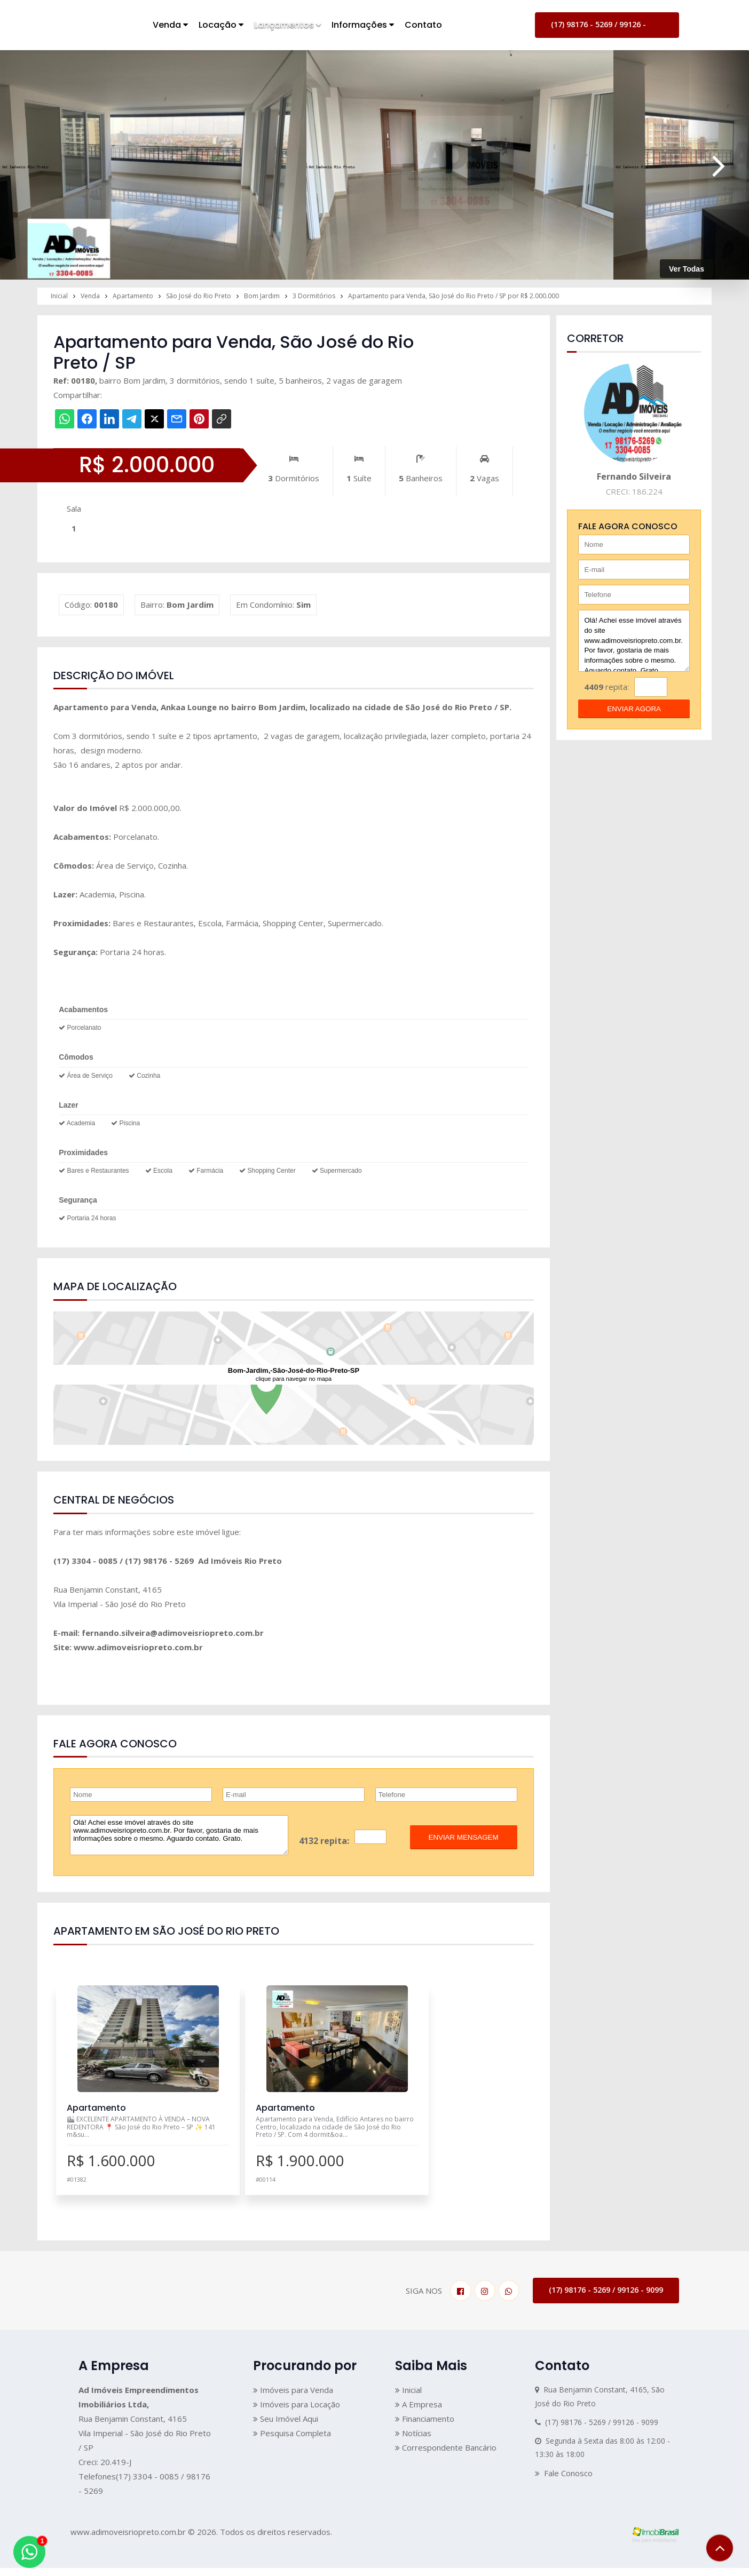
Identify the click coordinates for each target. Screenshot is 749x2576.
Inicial (408, 2397)
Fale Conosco (564, 2481)
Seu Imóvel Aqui (285, 2426)
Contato (423, 25)
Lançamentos (287, 25)
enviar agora (634, 709)
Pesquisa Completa (292, 2441)
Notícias (413, 2441)
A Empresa (418, 2412)
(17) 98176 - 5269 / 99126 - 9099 (598, 28)
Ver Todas (686, 269)
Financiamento (424, 2426)
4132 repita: (324, 1841)
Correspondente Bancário (445, 2455)
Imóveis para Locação (296, 2412)
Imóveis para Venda (293, 2397)
